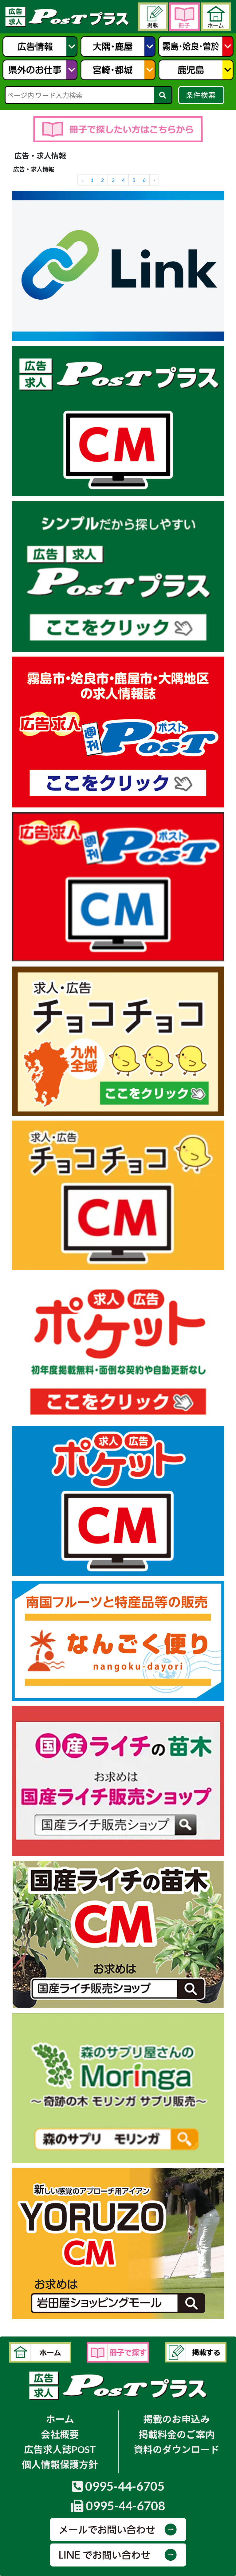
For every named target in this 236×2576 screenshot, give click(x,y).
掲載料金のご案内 (177, 2434)
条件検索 (201, 94)
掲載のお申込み (176, 2419)
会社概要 (60, 2434)
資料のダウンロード (176, 2449)
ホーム (60, 2419)
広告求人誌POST (60, 2449)
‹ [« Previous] (82, 180)
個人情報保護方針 (60, 2464)
